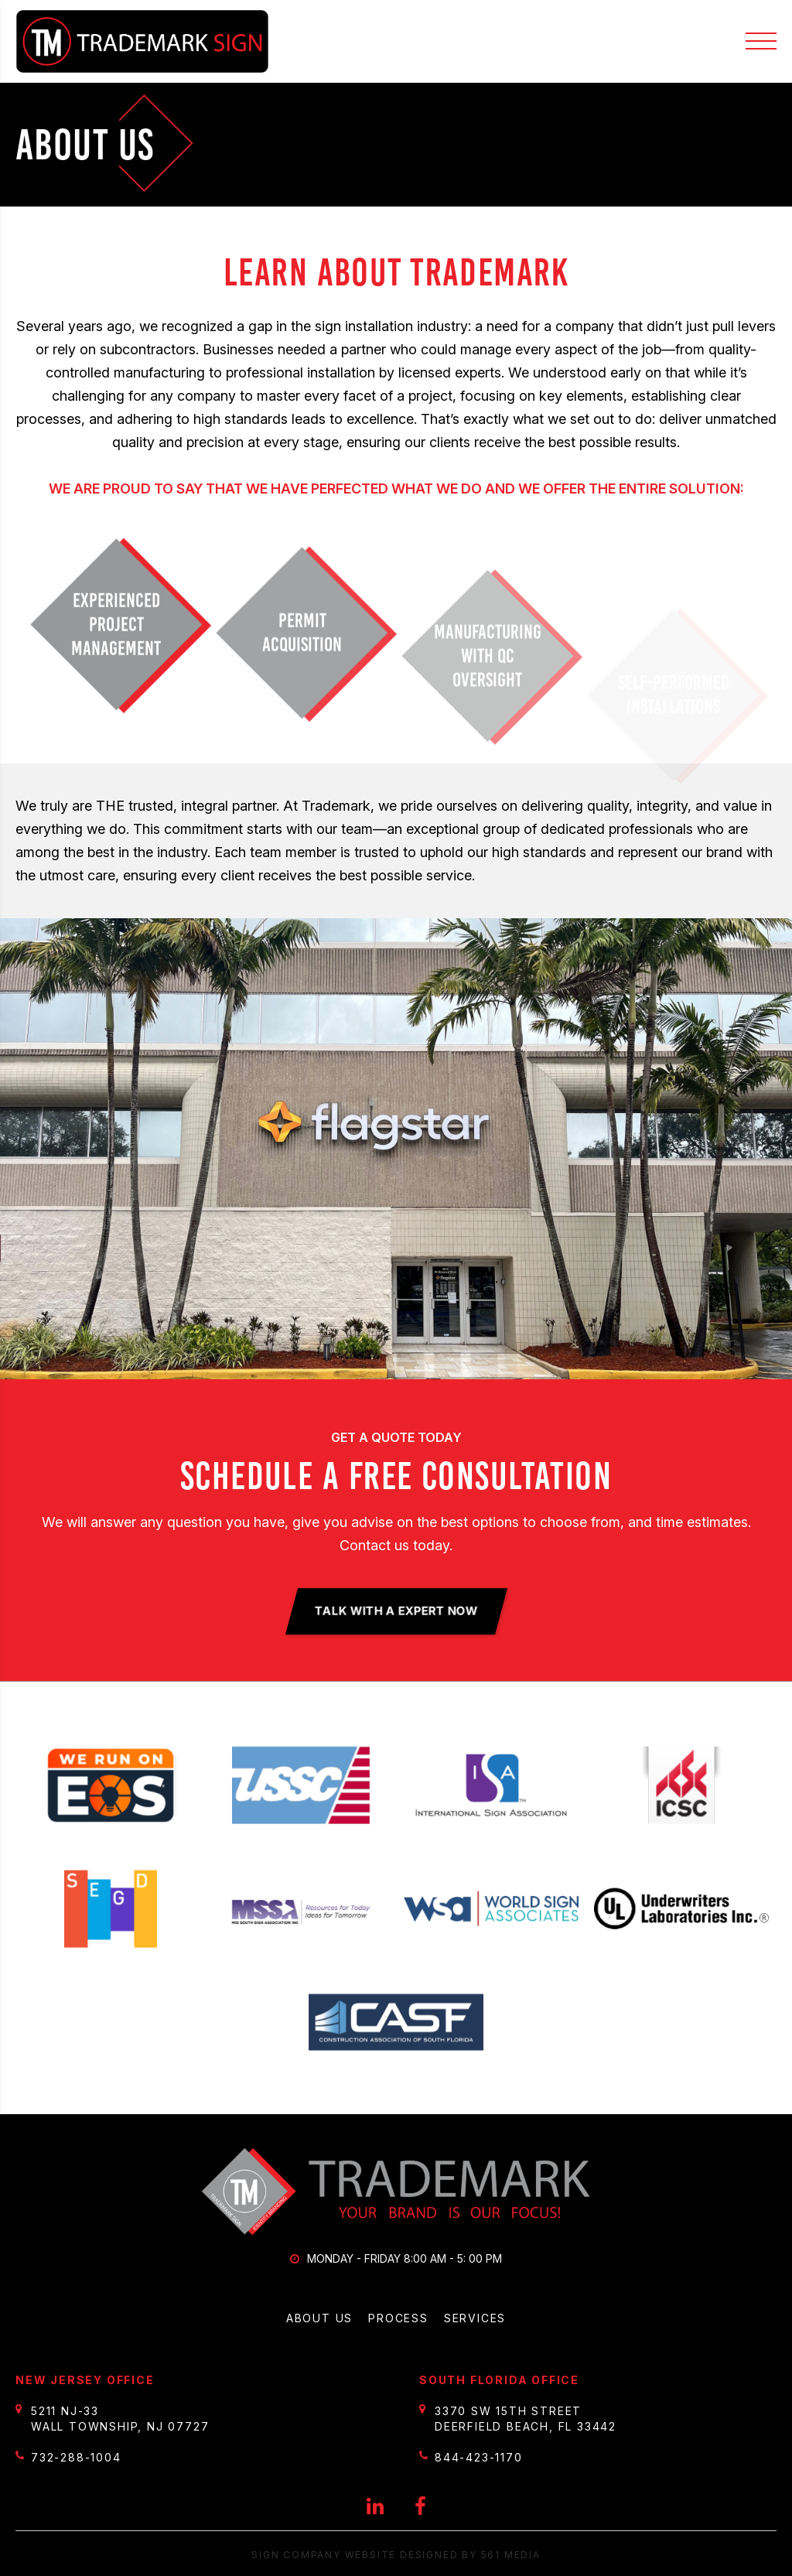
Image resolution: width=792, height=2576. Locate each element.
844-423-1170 (479, 2455)
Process (398, 2316)
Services (475, 2316)
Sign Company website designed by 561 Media (396, 2555)
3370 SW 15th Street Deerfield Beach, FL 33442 (525, 2417)
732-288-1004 (76, 2455)
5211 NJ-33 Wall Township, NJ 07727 (120, 2417)
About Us (319, 2316)
